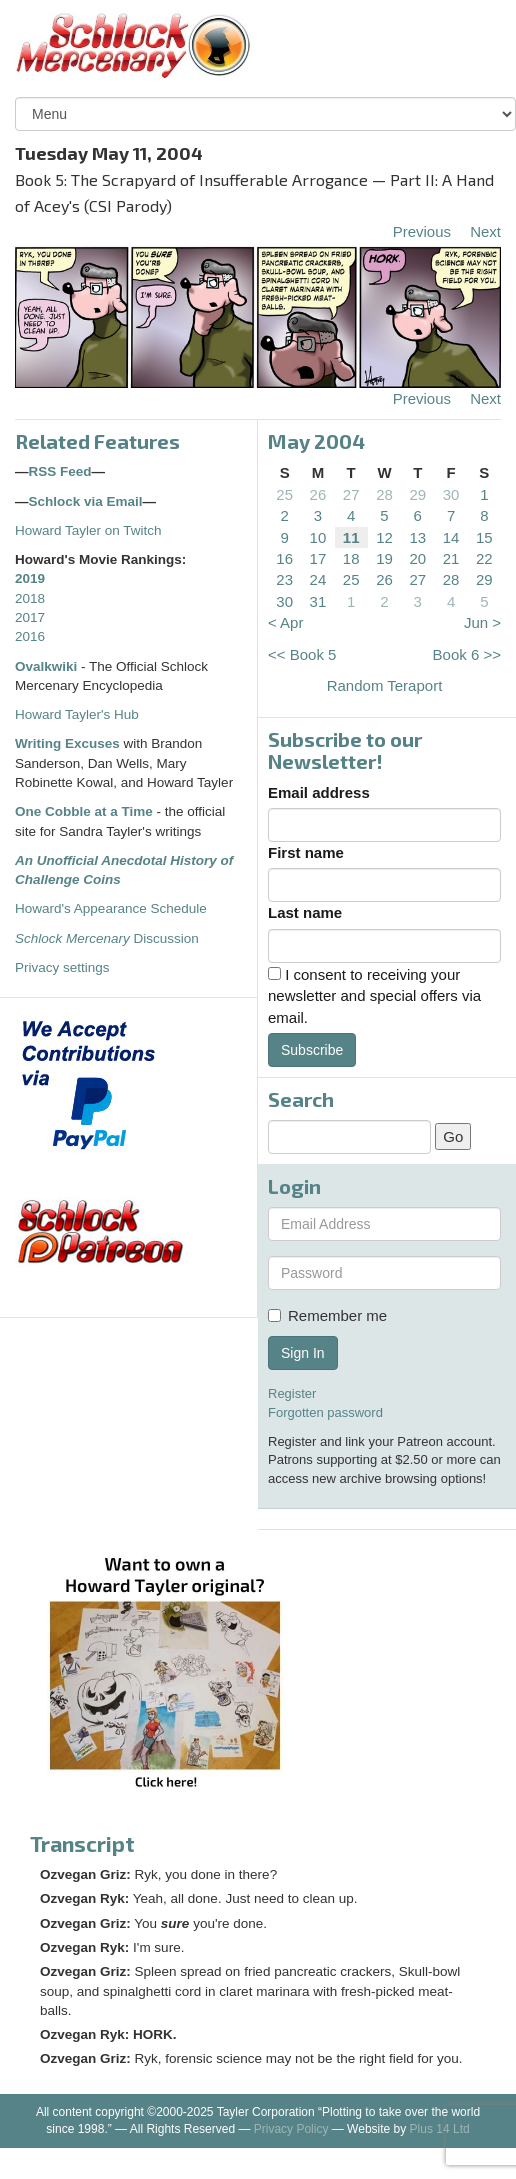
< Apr (285, 622)
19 (384, 558)
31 (318, 601)
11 (351, 537)
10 (318, 537)
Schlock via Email (86, 501)
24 (318, 579)
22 (484, 558)
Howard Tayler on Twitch (88, 530)
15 (484, 537)
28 (384, 494)
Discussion (107, 938)
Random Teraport (385, 685)
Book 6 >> (467, 654)
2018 (30, 598)
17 (318, 558)
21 (451, 558)
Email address (319, 792)
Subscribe (312, 1050)
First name (306, 852)
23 (284, 579)
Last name (305, 912)
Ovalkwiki (48, 666)
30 (451, 494)
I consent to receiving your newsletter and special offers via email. (374, 996)
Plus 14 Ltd (440, 2129)
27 (351, 494)
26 (318, 494)
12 (384, 537)
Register (292, 1393)
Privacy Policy (291, 2129)
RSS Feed (60, 471)
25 (284, 494)
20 (417, 558)
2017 (30, 617)
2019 (30, 578)
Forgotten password (325, 1412)
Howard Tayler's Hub (77, 714)
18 (351, 558)
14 (451, 537)
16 (284, 558)
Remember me (327, 1315)
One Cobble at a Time (84, 811)
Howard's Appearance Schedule (111, 908)
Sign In (303, 1353)
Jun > (482, 622)
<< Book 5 (302, 654)
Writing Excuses (67, 743)
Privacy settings (62, 967)
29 (417, 494)
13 (417, 537)
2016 (30, 636)
